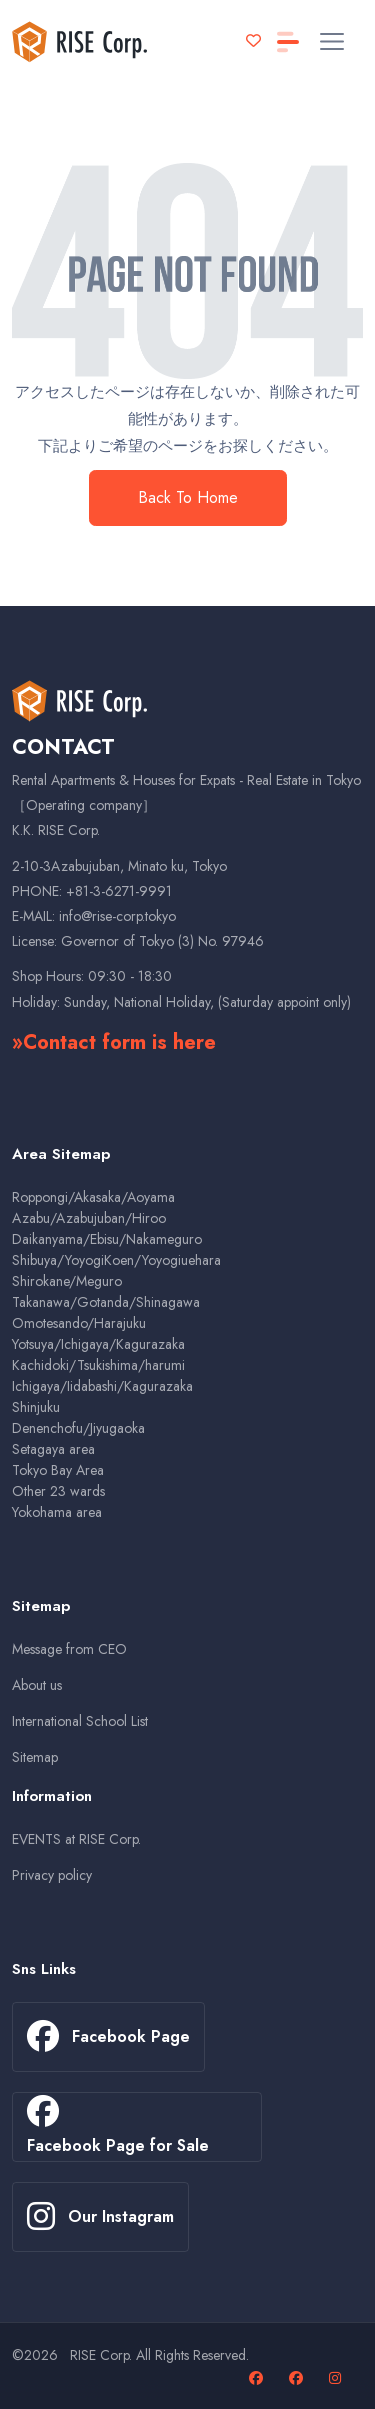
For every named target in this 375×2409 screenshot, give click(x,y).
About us (37, 1685)
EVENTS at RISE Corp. (76, 1839)
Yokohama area (57, 1512)
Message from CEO (69, 1649)
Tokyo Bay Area (58, 1470)
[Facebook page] (258, 2378)
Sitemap (35, 1757)
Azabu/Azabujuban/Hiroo (89, 1218)
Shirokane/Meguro (67, 1281)
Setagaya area (53, 1449)
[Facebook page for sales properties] (298, 2378)
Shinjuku (36, 1407)
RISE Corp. (101, 2355)
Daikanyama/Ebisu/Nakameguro (107, 1239)
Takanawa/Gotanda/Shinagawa (106, 1302)
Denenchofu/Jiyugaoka (78, 1428)
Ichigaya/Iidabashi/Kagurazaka (102, 1386)
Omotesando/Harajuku (79, 1323)
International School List (80, 1721)
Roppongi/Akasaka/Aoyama (93, 1197)
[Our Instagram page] (337, 2378)
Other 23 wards (58, 1491)
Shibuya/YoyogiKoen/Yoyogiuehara (116, 1260)
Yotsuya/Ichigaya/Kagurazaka (98, 1344)
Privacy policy (52, 1875)
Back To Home (188, 497)
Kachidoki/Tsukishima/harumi (98, 1365)
